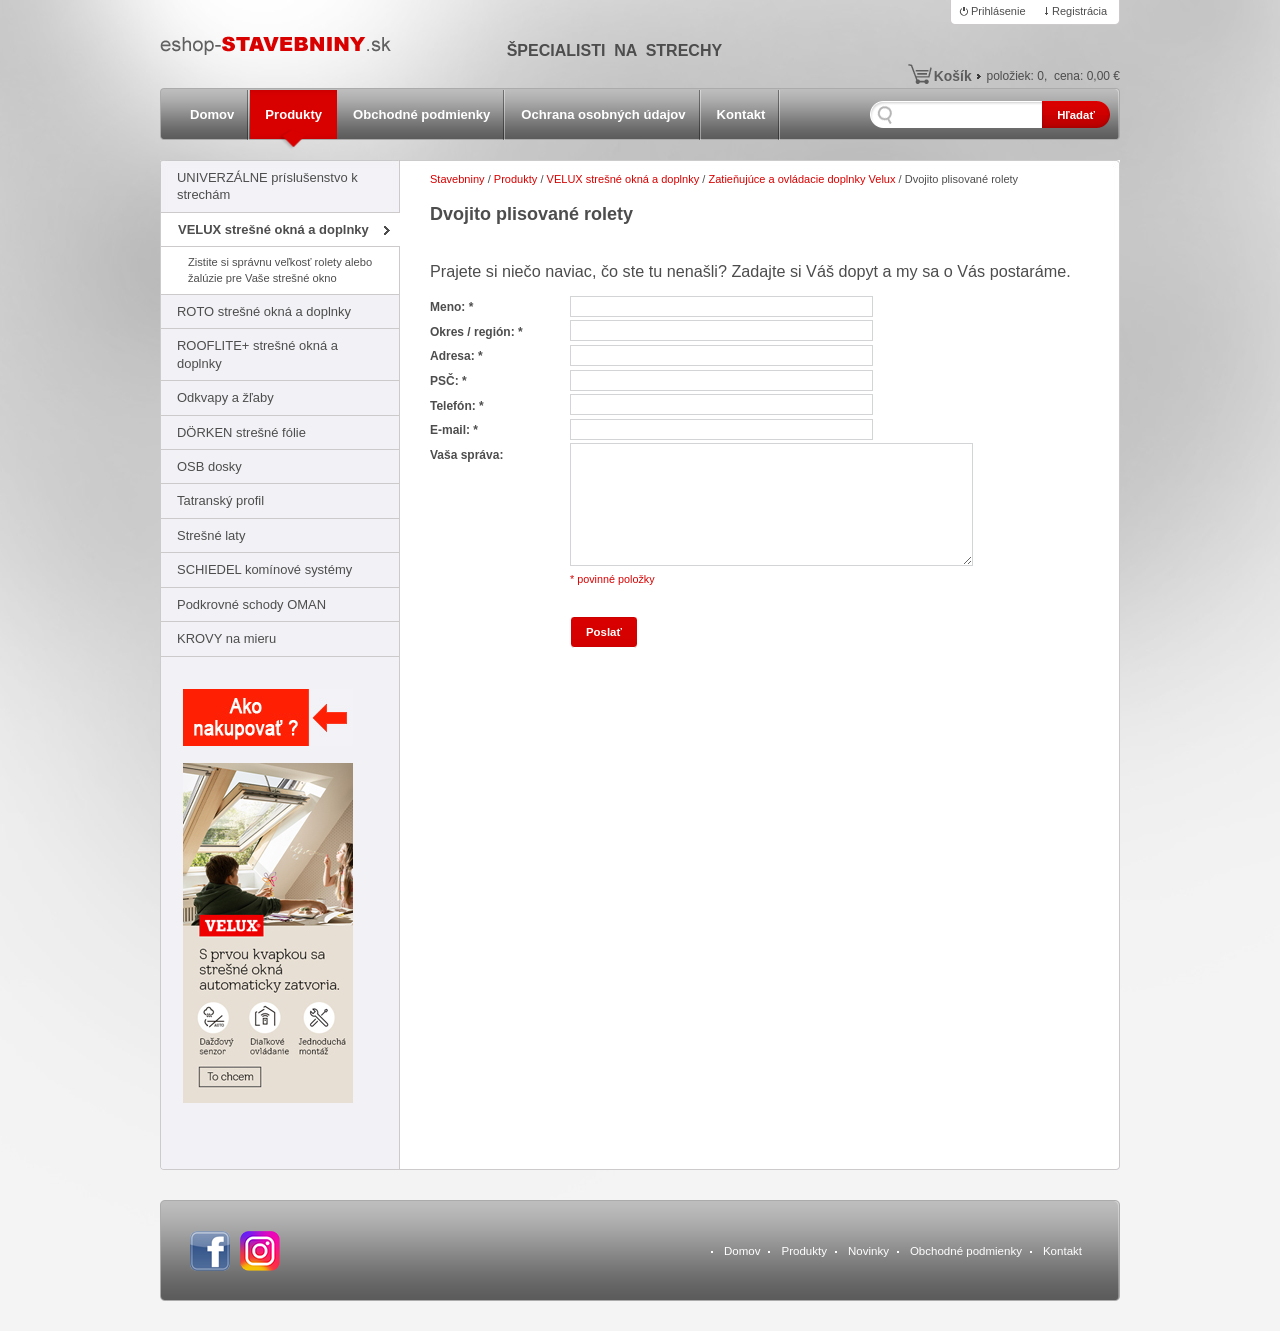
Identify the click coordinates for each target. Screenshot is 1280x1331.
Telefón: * (457, 406)
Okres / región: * (476, 332)
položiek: (1015, 76)
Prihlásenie (998, 11)
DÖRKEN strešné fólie (241, 432)
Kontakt (741, 114)
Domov (212, 114)
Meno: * (451, 307)
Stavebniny (457, 179)
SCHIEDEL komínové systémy (264, 569)
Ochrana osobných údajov (603, 114)
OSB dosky (209, 466)
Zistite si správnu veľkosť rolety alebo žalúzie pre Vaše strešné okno (280, 269)
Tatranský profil (220, 500)
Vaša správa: (466, 455)
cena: (1087, 76)
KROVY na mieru (226, 638)
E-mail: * (454, 430)
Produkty (293, 114)
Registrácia (1079, 11)
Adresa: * (456, 356)
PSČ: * (448, 381)
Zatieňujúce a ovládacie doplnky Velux (801, 179)
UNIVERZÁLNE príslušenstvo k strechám (267, 186)
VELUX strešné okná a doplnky (273, 229)
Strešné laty (211, 535)
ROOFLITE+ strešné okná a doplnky (257, 354)
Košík (953, 76)
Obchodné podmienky (421, 114)
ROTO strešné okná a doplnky (264, 311)
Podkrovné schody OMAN (251, 604)
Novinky (868, 1251)
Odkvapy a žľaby (225, 397)
